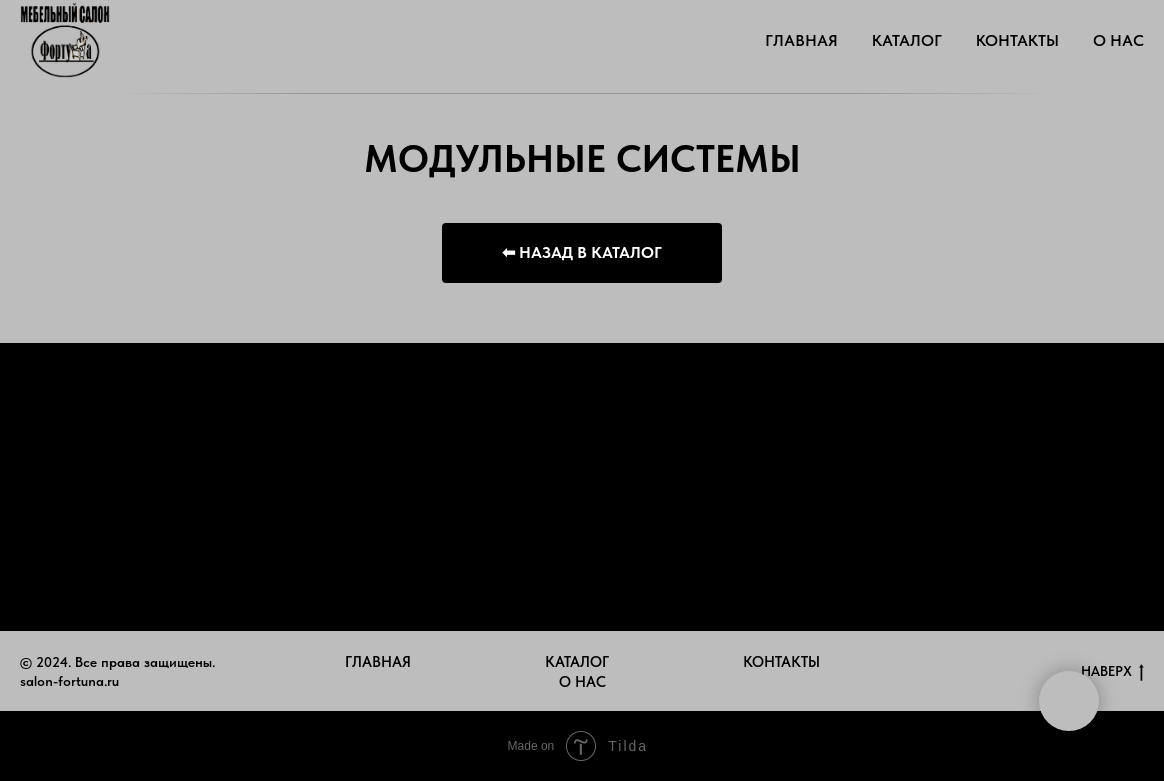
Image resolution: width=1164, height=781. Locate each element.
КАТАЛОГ (907, 40)
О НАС (1118, 40)
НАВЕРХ (1112, 672)
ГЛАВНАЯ (801, 40)
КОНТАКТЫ (1017, 40)
